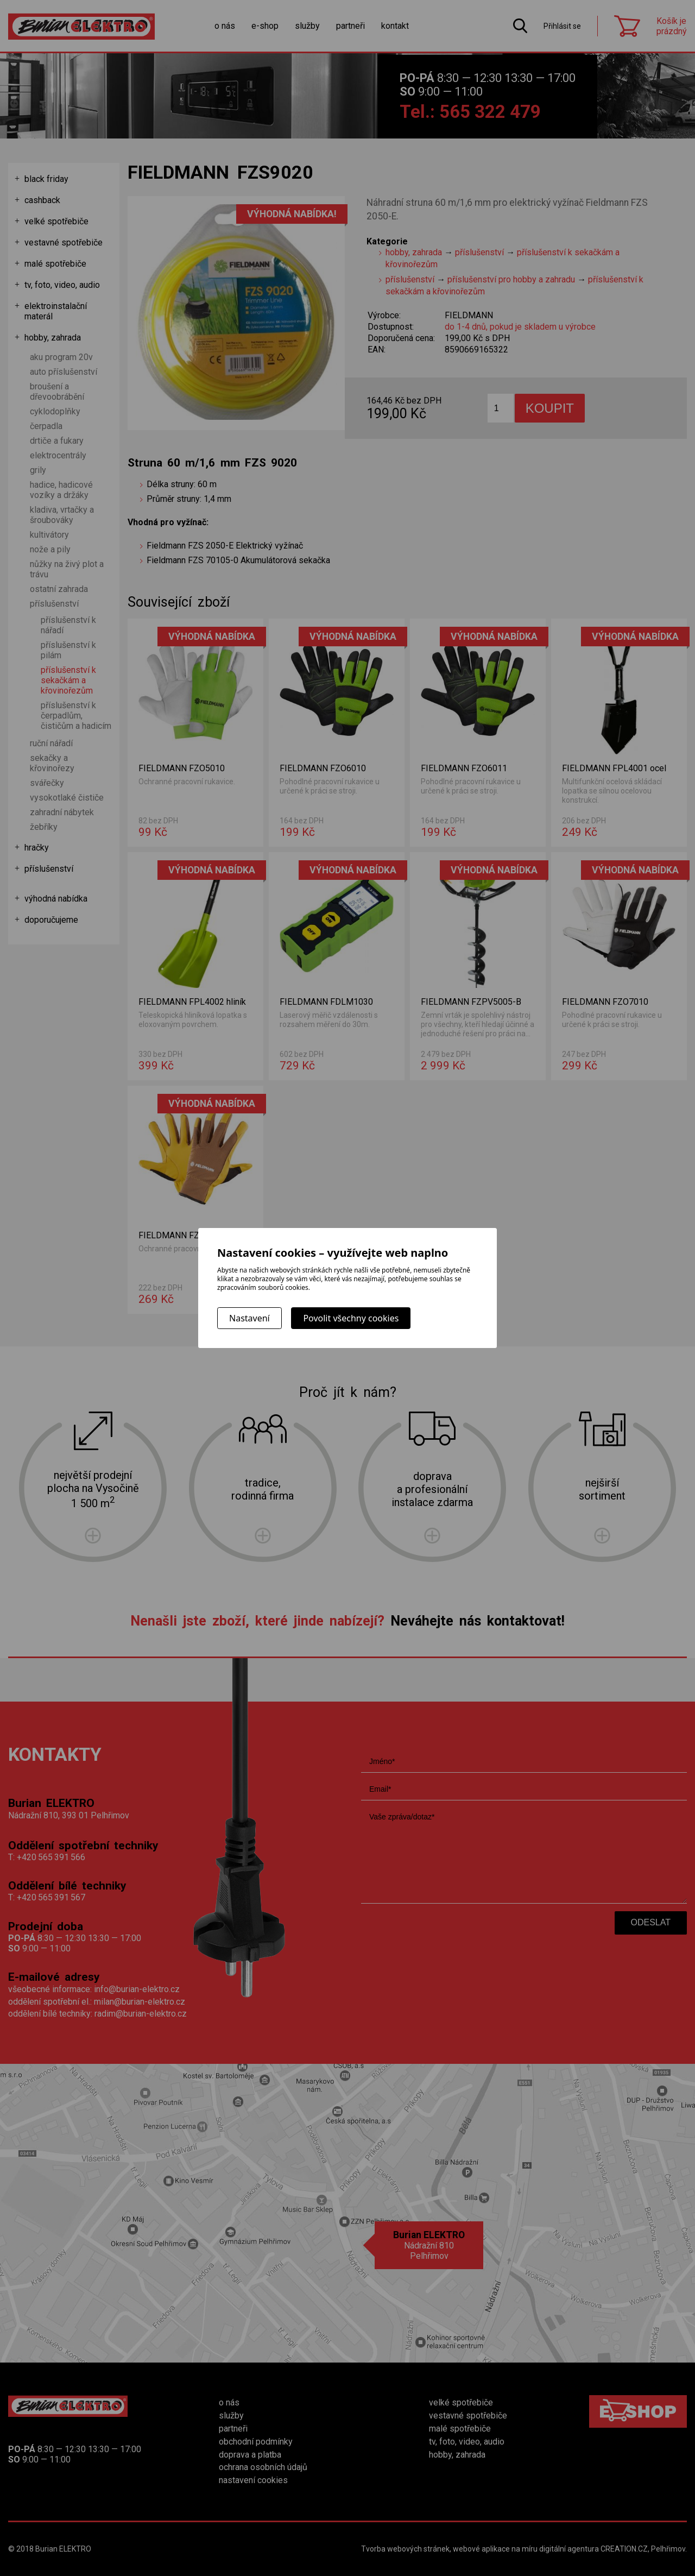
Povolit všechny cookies (351, 1318)
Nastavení (249, 1318)
